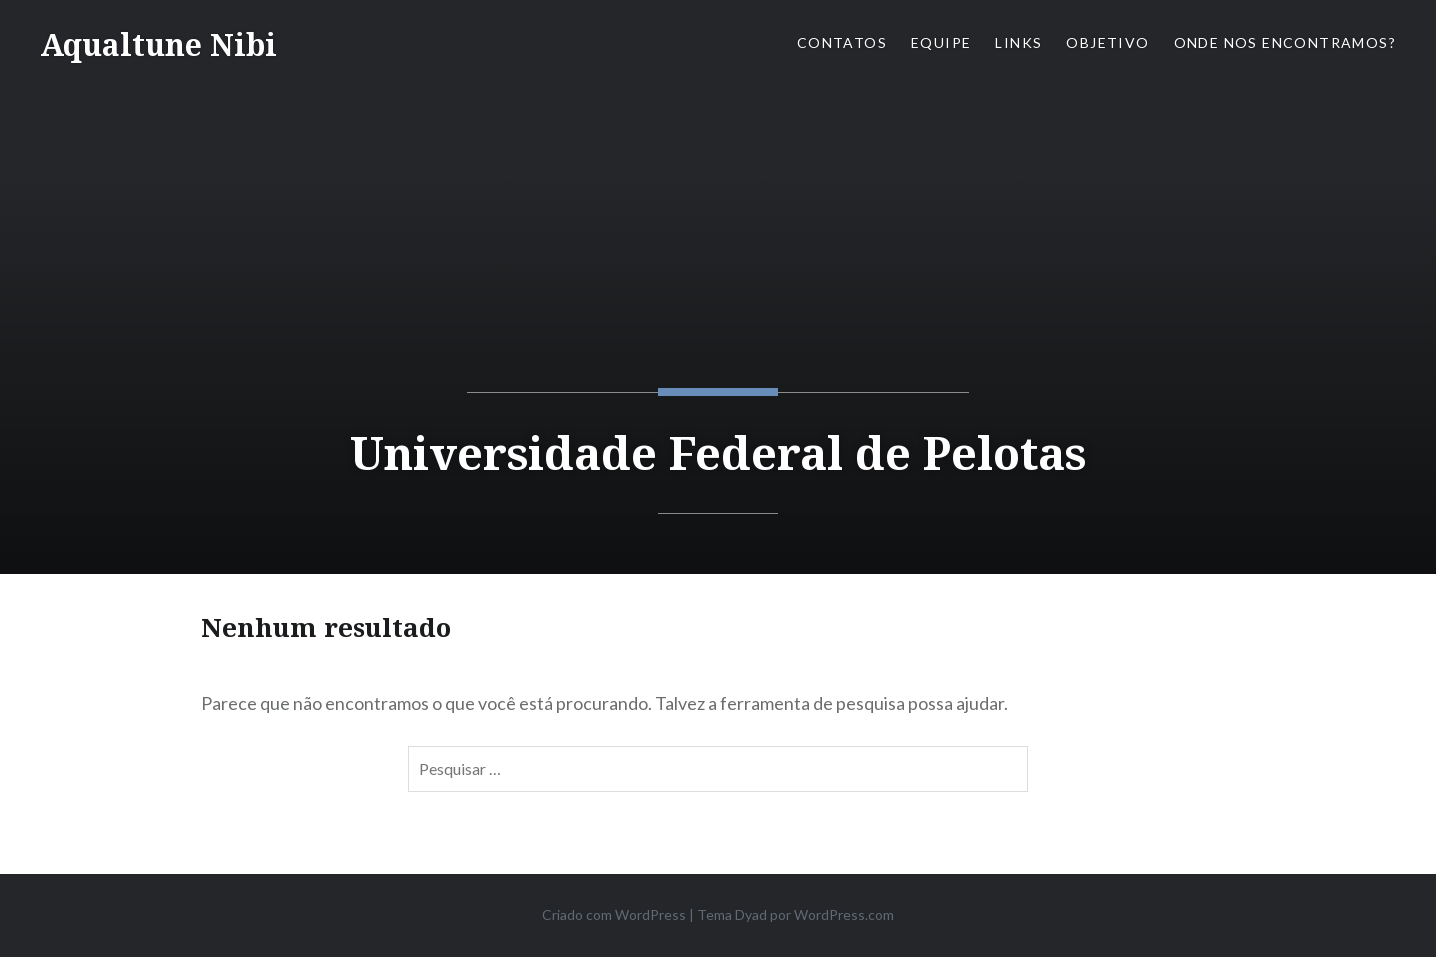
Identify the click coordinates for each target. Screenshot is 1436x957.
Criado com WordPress (614, 914)
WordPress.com (844, 914)
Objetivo (1107, 42)
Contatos (842, 42)
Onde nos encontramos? (1285, 42)
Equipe (941, 42)
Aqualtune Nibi (158, 44)
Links (1018, 42)
